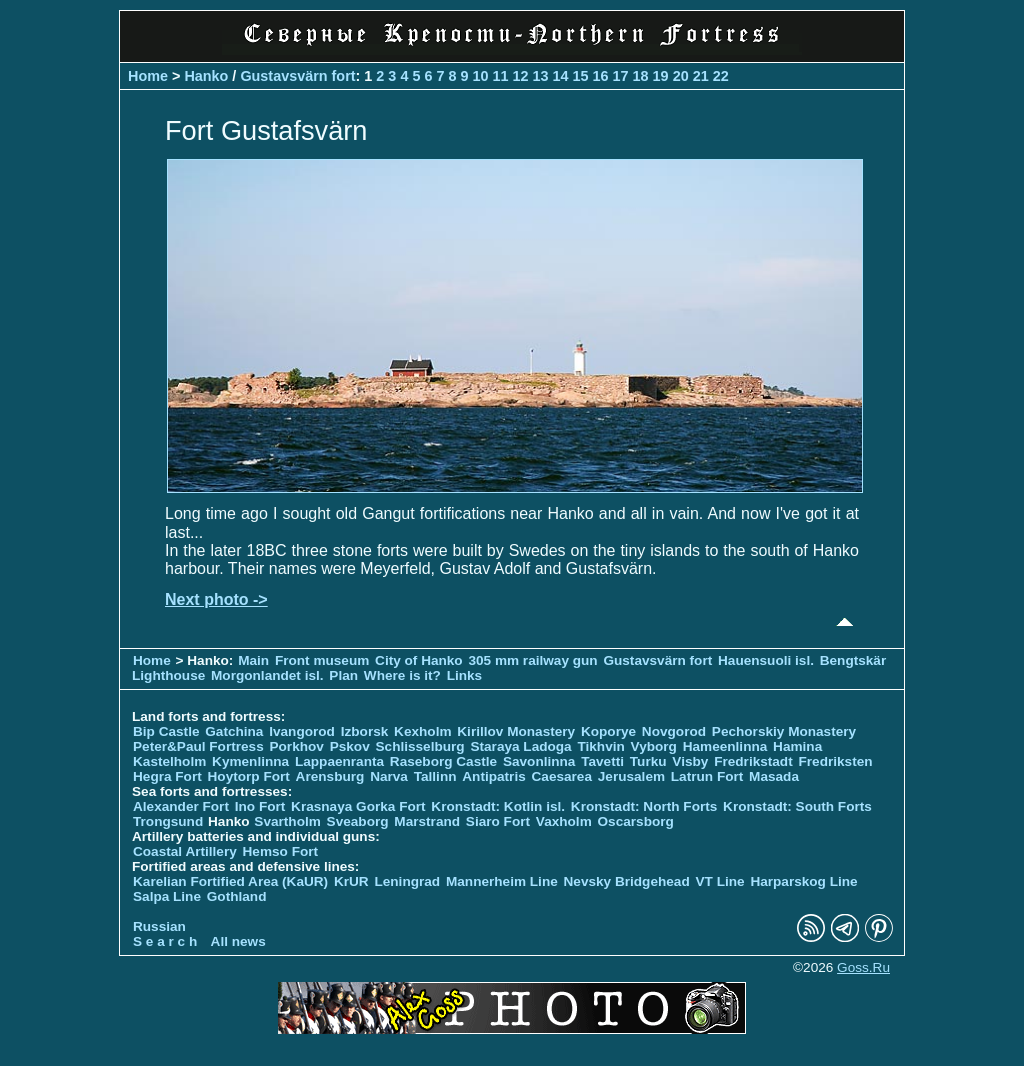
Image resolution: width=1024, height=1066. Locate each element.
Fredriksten (835, 761)
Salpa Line (167, 896)
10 (480, 76)
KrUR (351, 881)
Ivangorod (302, 731)
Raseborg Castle (443, 761)
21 (701, 76)
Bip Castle (166, 731)
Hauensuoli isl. (766, 660)
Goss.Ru (863, 967)
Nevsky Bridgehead (627, 881)
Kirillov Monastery (516, 731)
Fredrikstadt (753, 761)
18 (641, 76)
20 (681, 76)
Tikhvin (600, 746)
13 (541, 76)
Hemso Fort (281, 851)
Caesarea (562, 776)
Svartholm (287, 821)
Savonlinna (539, 761)
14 (561, 76)
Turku (648, 761)
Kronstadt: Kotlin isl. (498, 806)
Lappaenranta (339, 761)
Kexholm (422, 731)
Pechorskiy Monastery (784, 731)
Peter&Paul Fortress (198, 746)
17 (621, 76)
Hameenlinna (725, 746)
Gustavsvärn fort (297, 76)
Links (465, 675)
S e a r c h (165, 941)
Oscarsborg (636, 821)
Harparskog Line (803, 881)
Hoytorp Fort (249, 776)
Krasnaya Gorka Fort (358, 806)
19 (661, 76)
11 (500, 76)
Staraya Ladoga (520, 746)
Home (148, 76)
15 (581, 76)
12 (521, 76)
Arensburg (330, 776)
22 (721, 76)
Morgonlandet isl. (267, 675)
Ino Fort (260, 806)
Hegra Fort (167, 776)
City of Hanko (419, 660)
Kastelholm (169, 761)
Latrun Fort (707, 776)
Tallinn (435, 776)
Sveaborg (358, 821)
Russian (159, 926)
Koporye (608, 731)
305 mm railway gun (534, 660)
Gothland (237, 896)
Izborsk (365, 731)
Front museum (322, 660)
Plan (343, 675)
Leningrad (407, 881)
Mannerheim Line (502, 881)
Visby (690, 761)
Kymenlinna (250, 761)
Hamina (797, 746)
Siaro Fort (498, 821)
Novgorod (674, 731)
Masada (774, 776)
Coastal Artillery (185, 851)
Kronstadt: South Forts (797, 806)
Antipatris (493, 776)
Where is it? (402, 675)
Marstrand (427, 821)
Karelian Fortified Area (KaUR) (230, 881)
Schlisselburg (420, 746)
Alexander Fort (181, 806)
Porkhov (296, 746)
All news (238, 941)
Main (253, 660)
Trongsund (168, 821)
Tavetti (602, 761)
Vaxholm (564, 821)
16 (601, 76)
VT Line (720, 881)
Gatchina (234, 731)
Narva (389, 776)
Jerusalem (631, 776)
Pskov (350, 746)
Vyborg (654, 746)
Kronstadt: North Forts (646, 806)
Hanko (206, 76)
